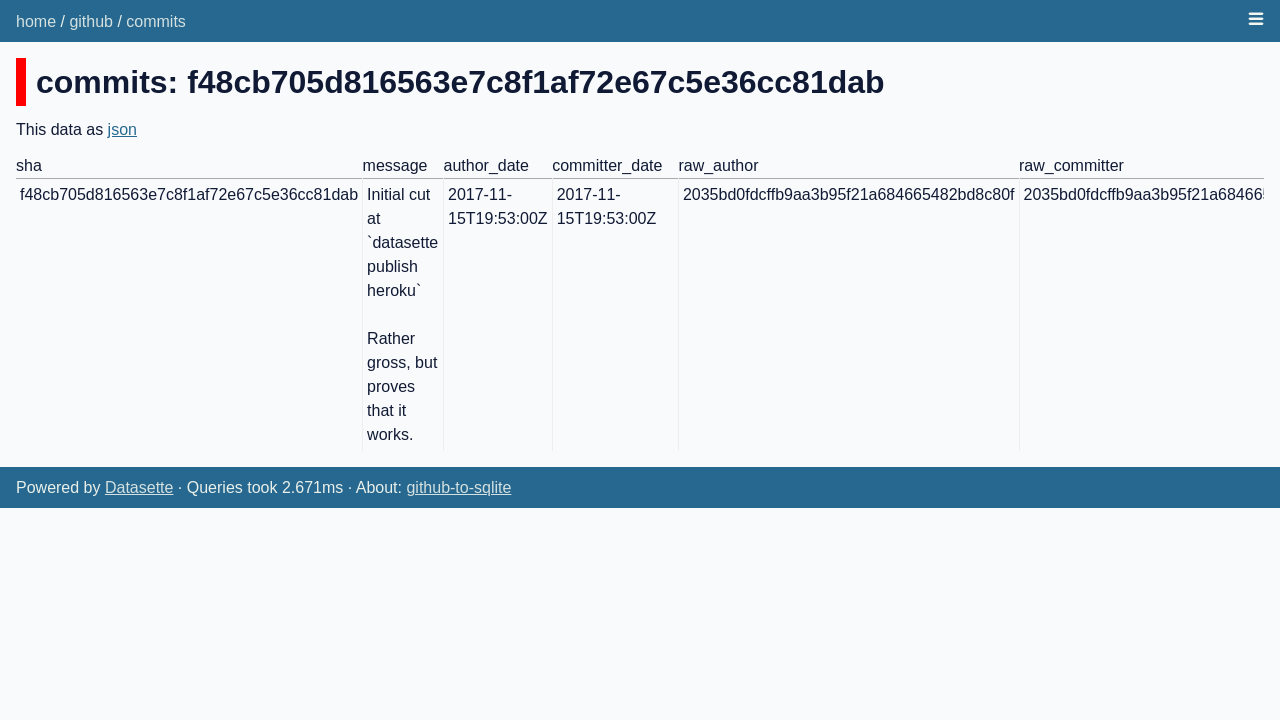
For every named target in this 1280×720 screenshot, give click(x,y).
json (122, 129)
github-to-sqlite (458, 487)
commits (156, 21)
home (36, 21)
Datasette (139, 487)
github (91, 21)
